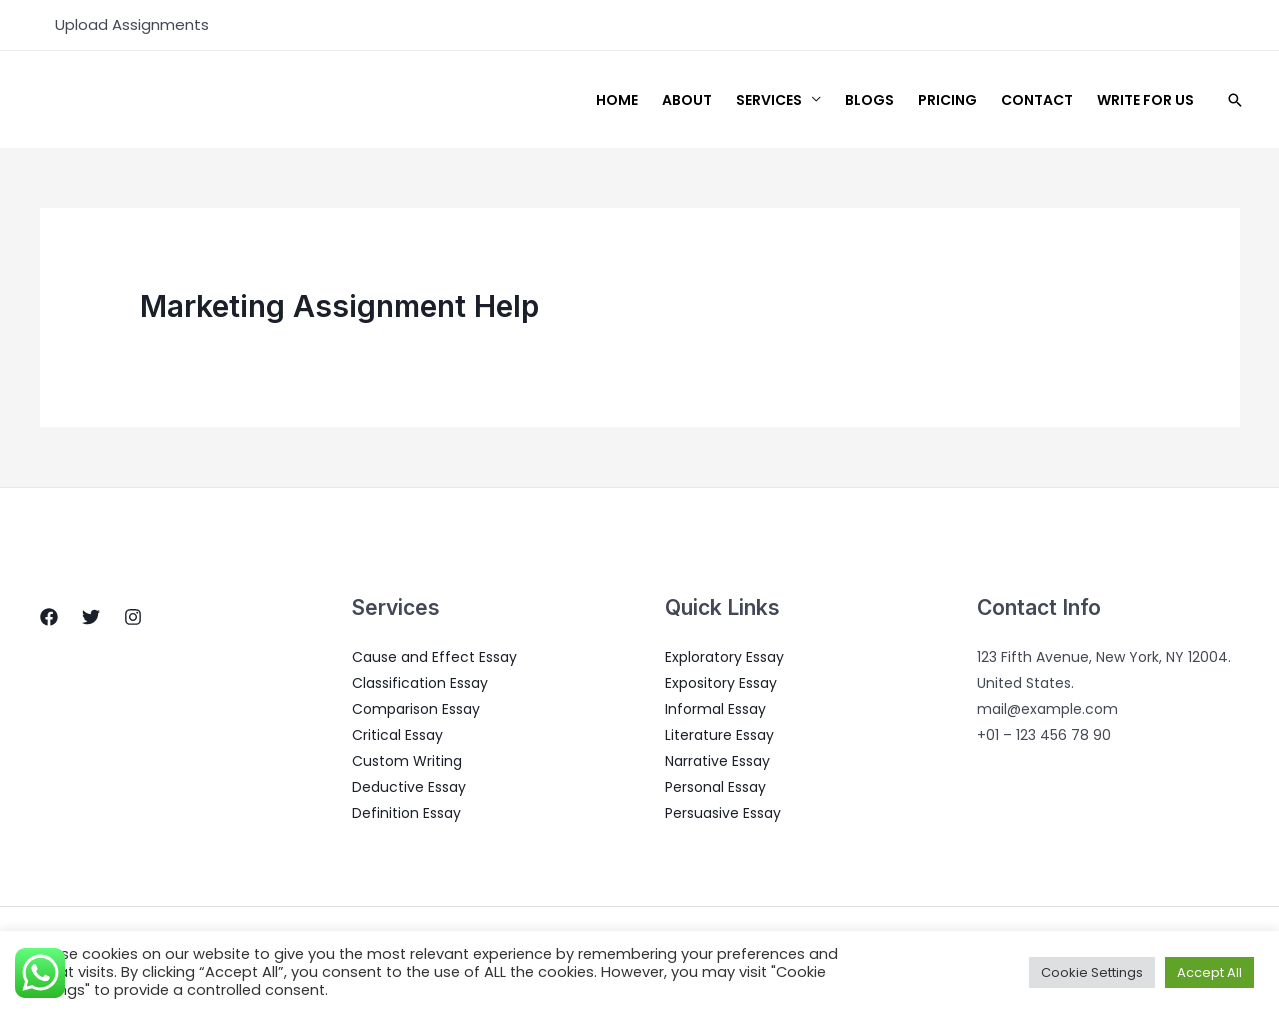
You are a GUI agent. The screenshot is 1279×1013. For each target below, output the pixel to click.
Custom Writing (407, 761)
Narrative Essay (717, 761)
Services (769, 100)
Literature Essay (719, 735)
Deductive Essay (409, 787)
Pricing (947, 100)
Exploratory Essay (724, 657)
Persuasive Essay (723, 813)
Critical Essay (397, 735)
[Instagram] (133, 617)
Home (617, 100)
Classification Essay (420, 683)
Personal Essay (715, 787)
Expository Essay (721, 683)
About (687, 100)
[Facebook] (49, 617)
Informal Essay (715, 709)
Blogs (869, 100)
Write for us (1145, 100)
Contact (1037, 100)
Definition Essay (406, 813)
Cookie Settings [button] (1092, 972)
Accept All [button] (1209, 972)
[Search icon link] (1235, 100)
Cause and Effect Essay (434, 657)
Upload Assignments (132, 24)
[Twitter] (91, 617)
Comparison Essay (416, 709)
